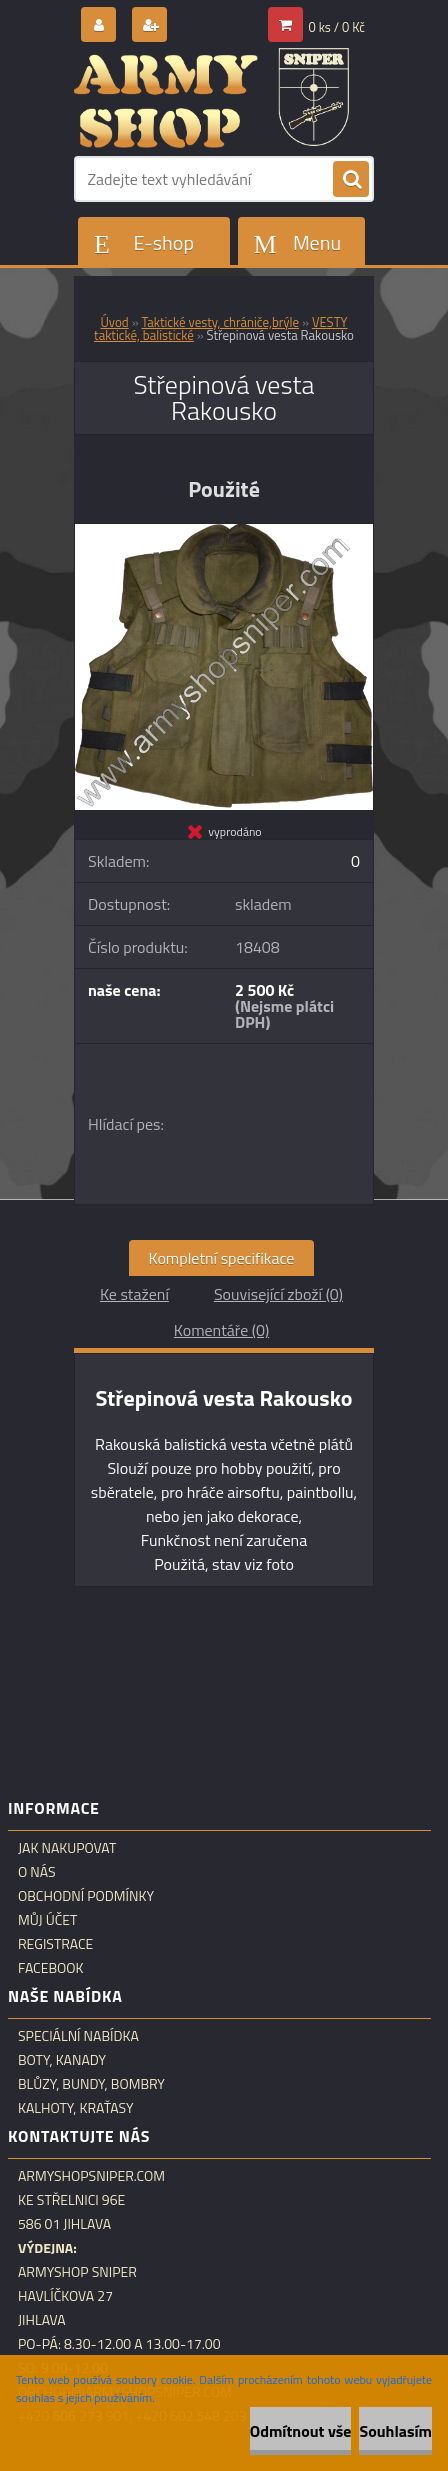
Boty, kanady (62, 2060)
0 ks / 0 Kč (337, 27)
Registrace (55, 1944)
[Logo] (211, 98)
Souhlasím (395, 2431)
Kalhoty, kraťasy (76, 2108)
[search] (351, 180)
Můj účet (47, 1920)
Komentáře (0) (221, 1330)
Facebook (51, 1968)
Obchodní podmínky (86, 1896)
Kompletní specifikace (222, 1258)
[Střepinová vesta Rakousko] (224, 532)
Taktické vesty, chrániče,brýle (221, 322)
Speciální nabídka (78, 2036)
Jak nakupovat (67, 1848)
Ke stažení (134, 1294)
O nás (37, 1872)
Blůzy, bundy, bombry (91, 2084)
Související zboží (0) (278, 1294)
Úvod (115, 322)
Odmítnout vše (301, 2431)
